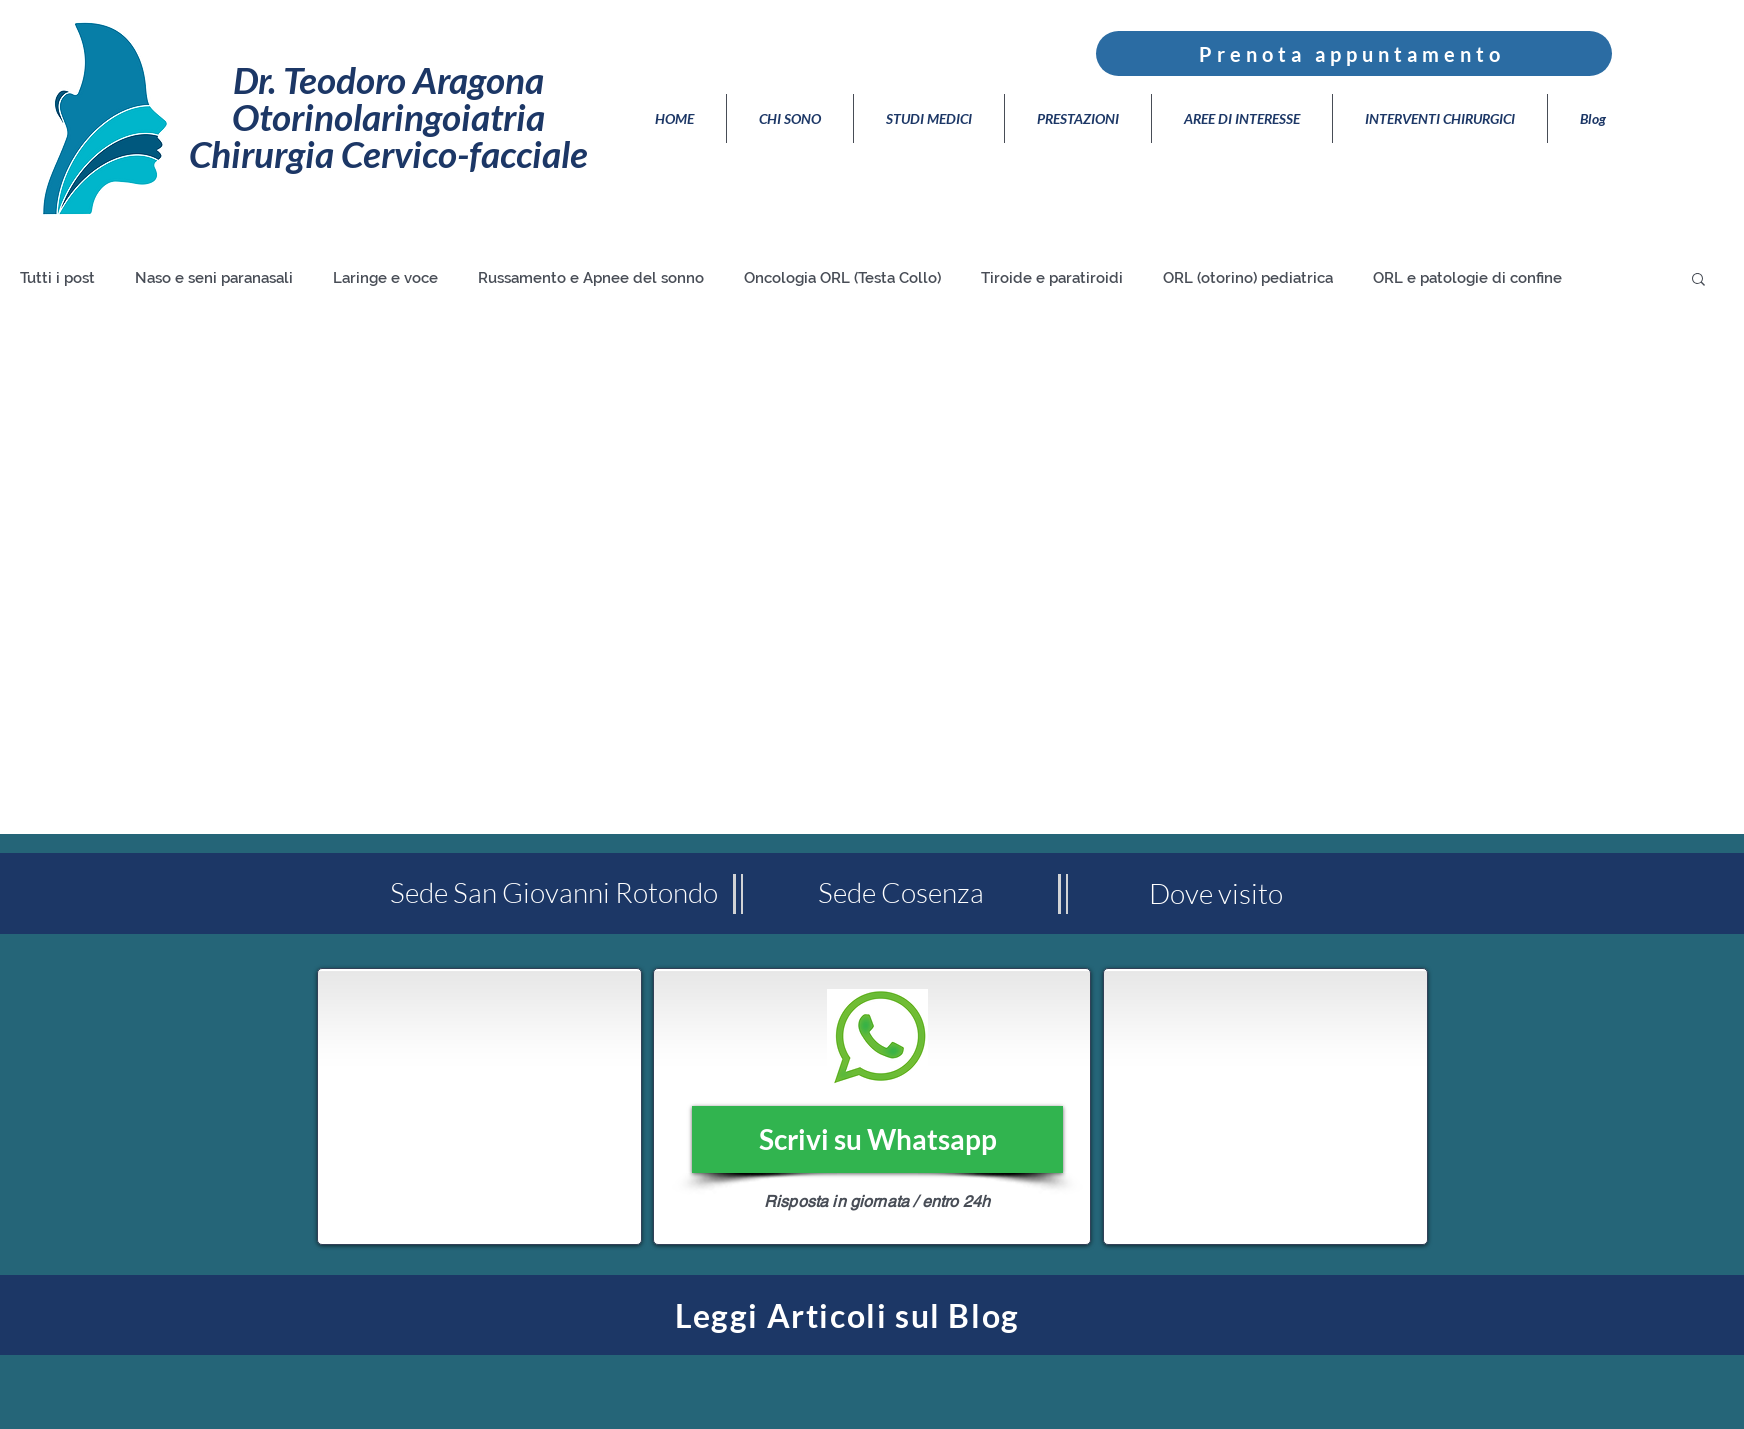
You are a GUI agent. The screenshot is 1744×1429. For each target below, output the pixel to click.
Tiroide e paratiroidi (1052, 278)
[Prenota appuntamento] (1354, 53)
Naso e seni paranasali (214, 278)
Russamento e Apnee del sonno (591, 278)
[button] (1698, 280)
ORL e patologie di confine (1467, 278)
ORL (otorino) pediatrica (1248, 278)
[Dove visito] (1215, 894)
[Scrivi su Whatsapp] (877, 1139)
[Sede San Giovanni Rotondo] (554, 893)
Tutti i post (57, 278)
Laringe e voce (385, 278)
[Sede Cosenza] (900, 893)
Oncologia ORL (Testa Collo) (842, 278)
